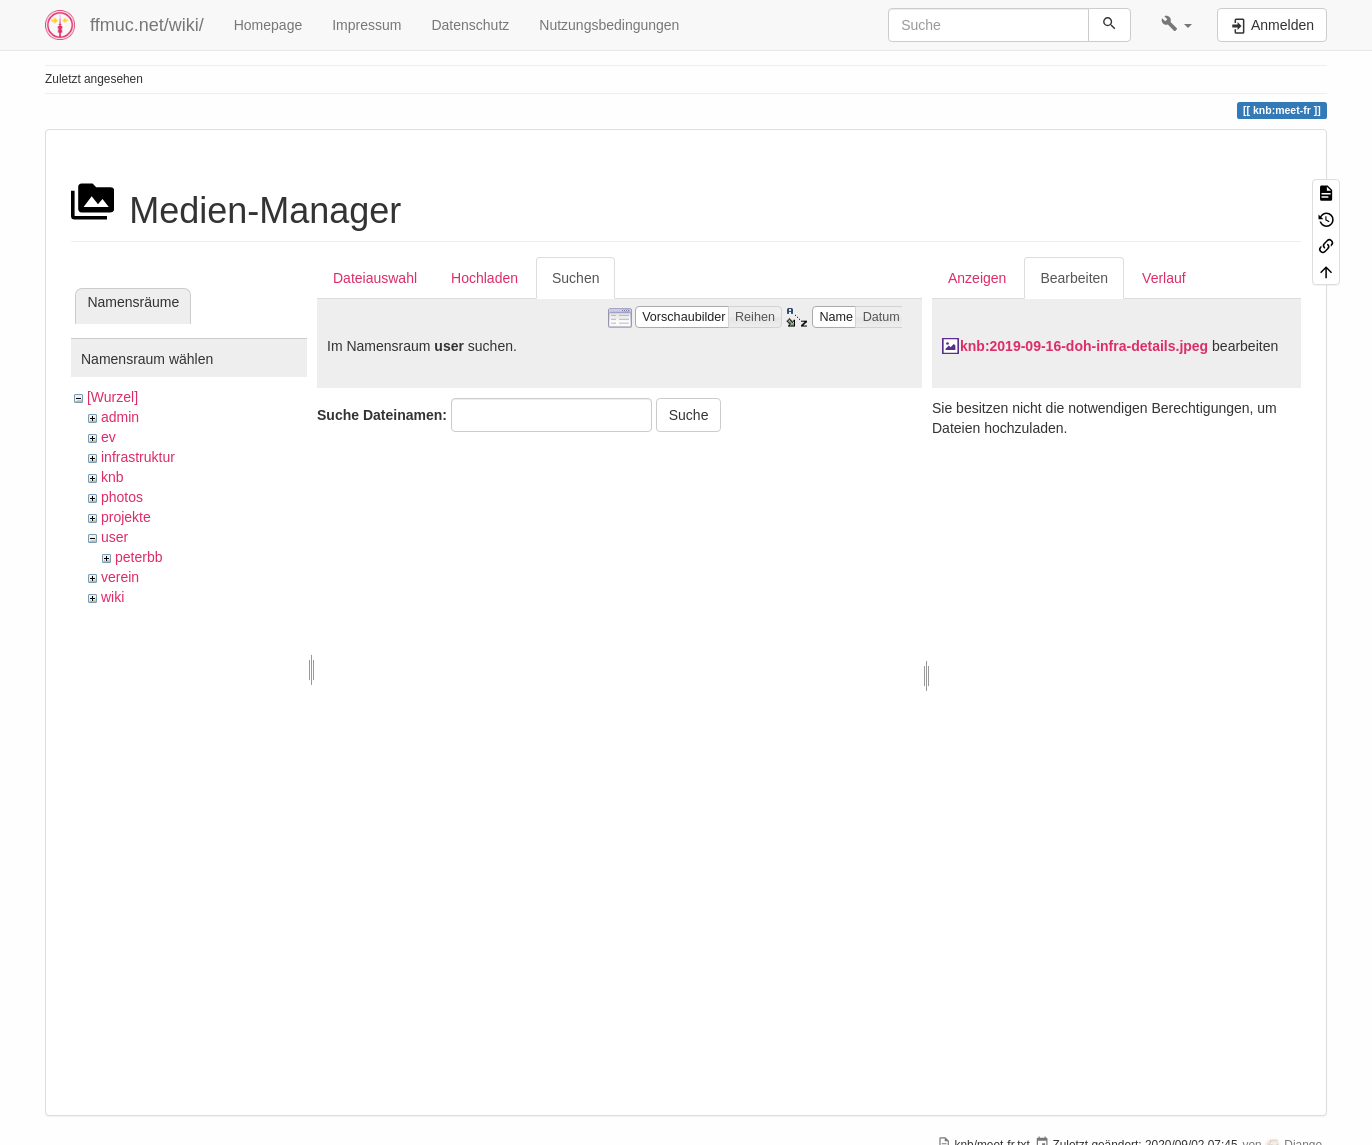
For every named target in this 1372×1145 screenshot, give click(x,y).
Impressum (366, 25)
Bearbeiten (1074, 278)
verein (120, 577)
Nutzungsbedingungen (609, 25)
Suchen (575, 278)
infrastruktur (138, 457)
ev (108, 437)
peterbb (138, 557)
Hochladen (484, 278)
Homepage (268, 25)
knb (112, 477)
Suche (689, 415)
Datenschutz (470, 25)
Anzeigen (977, 278)
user (114, 537)
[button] (1176, 25)
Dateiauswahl (375, 278)
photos (122, 497)
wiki (112, 597)
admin (120, 417)
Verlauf (1164, 278)
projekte (126, 517)
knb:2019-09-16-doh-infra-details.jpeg (1084, 346)
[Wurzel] (112, 397)
